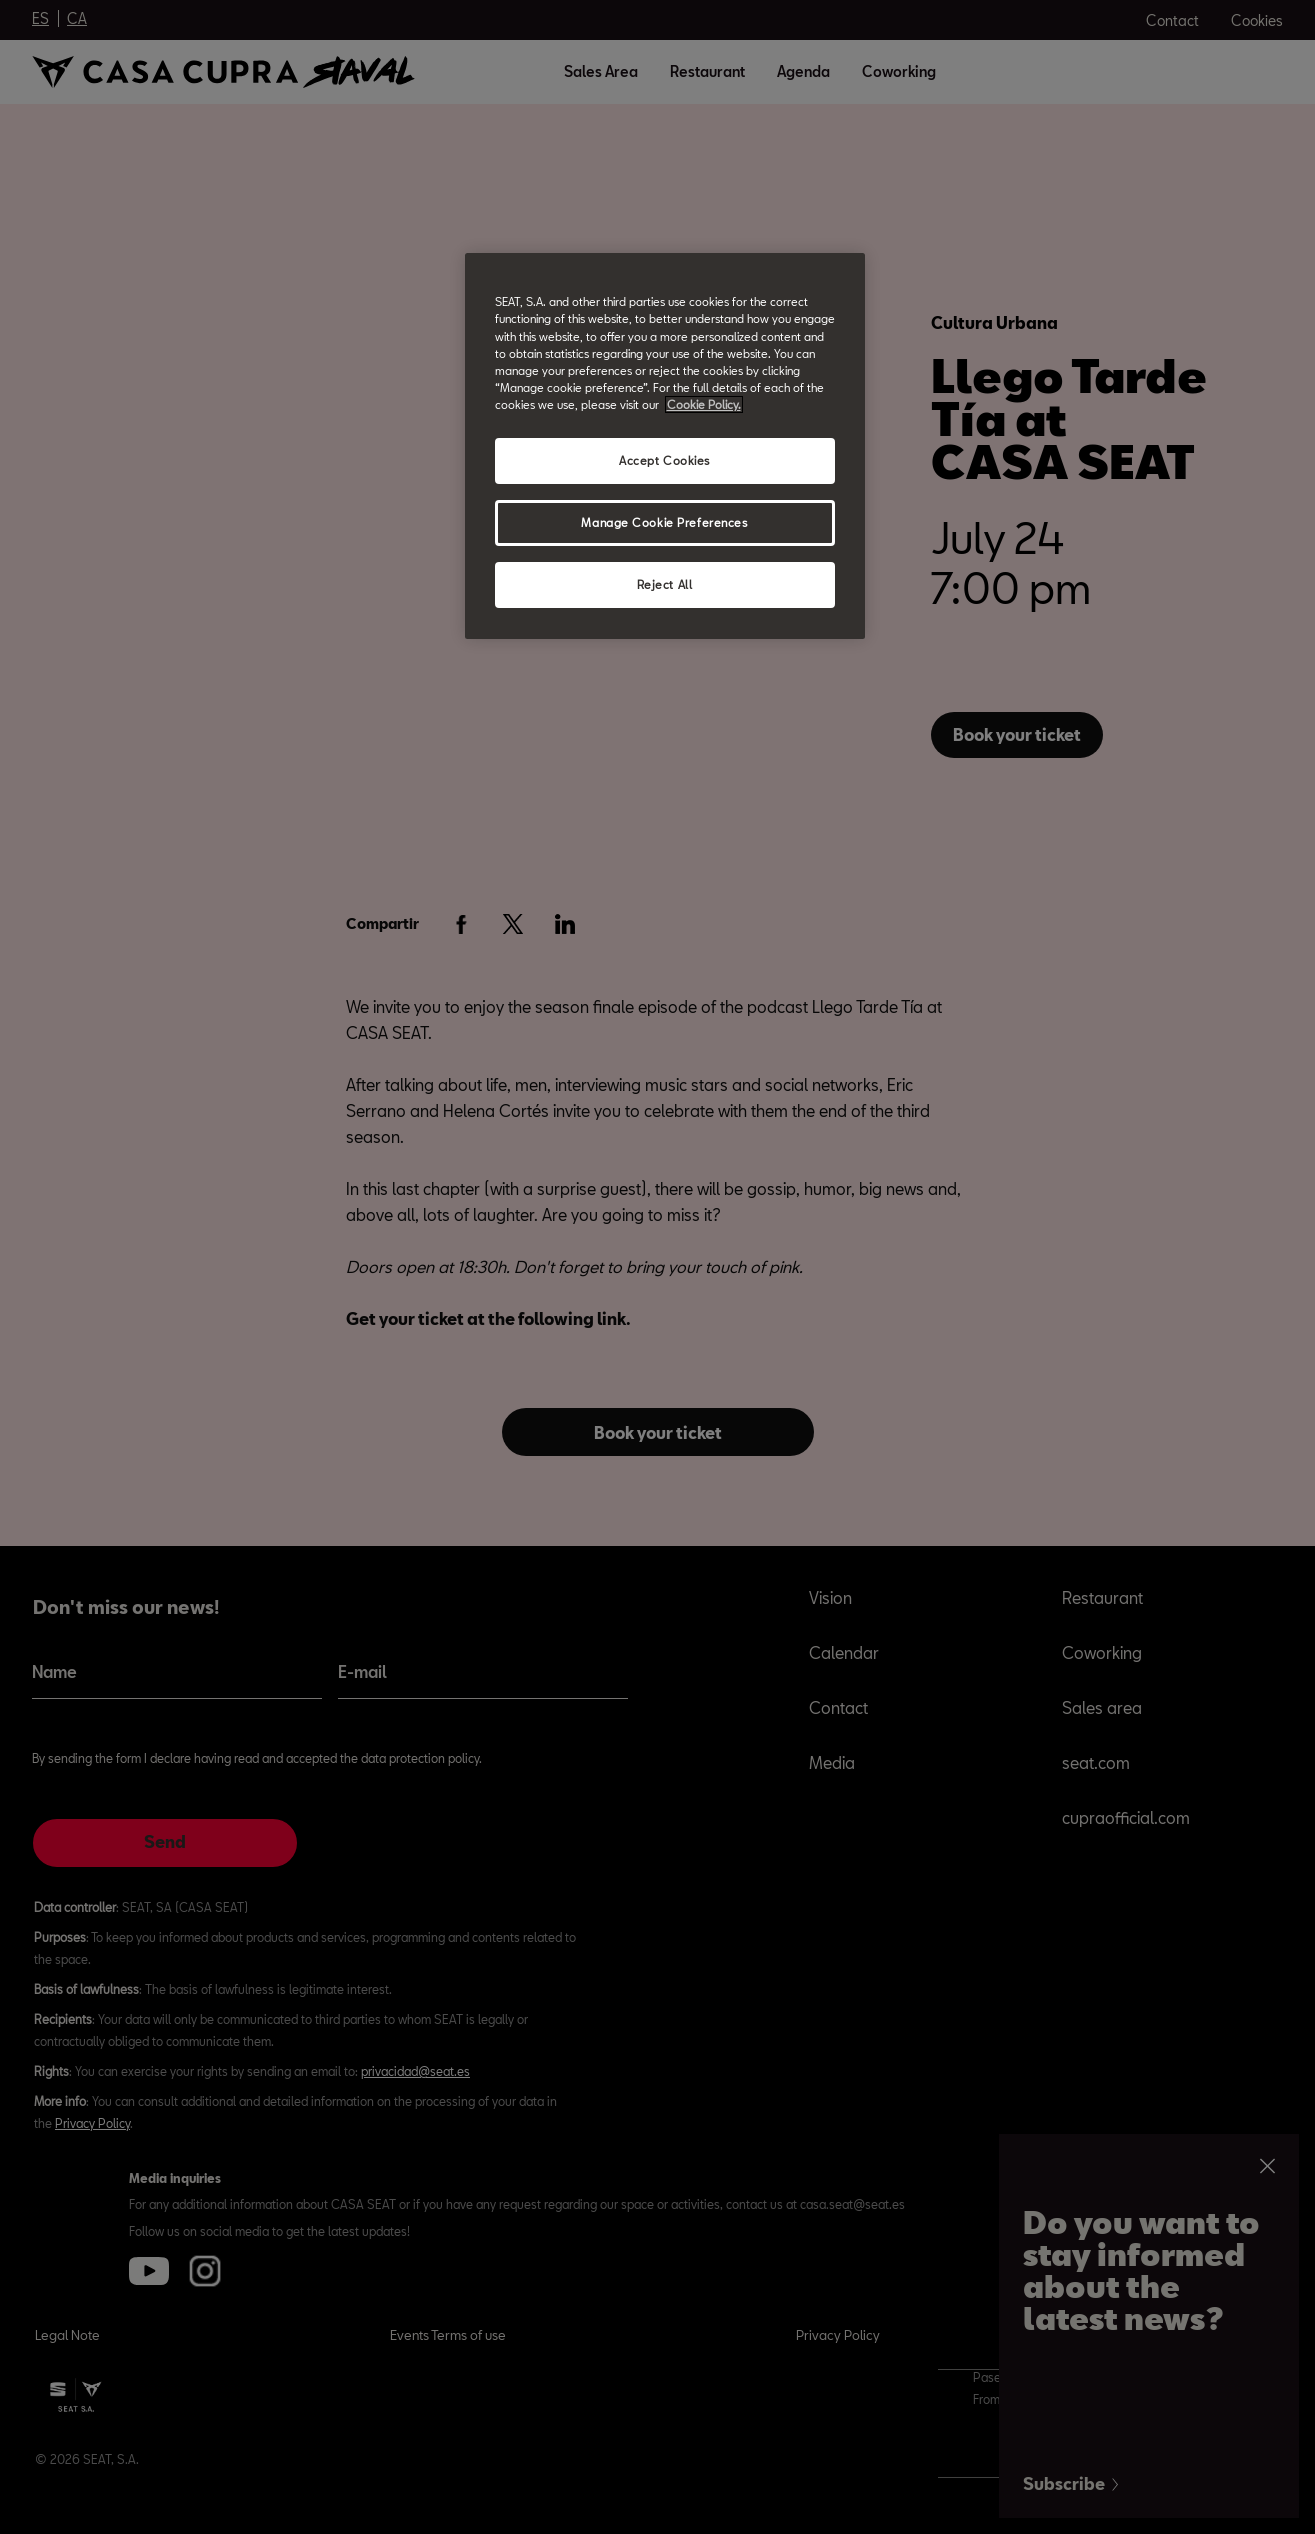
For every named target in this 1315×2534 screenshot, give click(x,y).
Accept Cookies (664, 460)
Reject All (665, 584)
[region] (665, 445)
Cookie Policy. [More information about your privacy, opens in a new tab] (704, 404)
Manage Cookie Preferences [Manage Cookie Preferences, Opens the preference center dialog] (664, 522)
